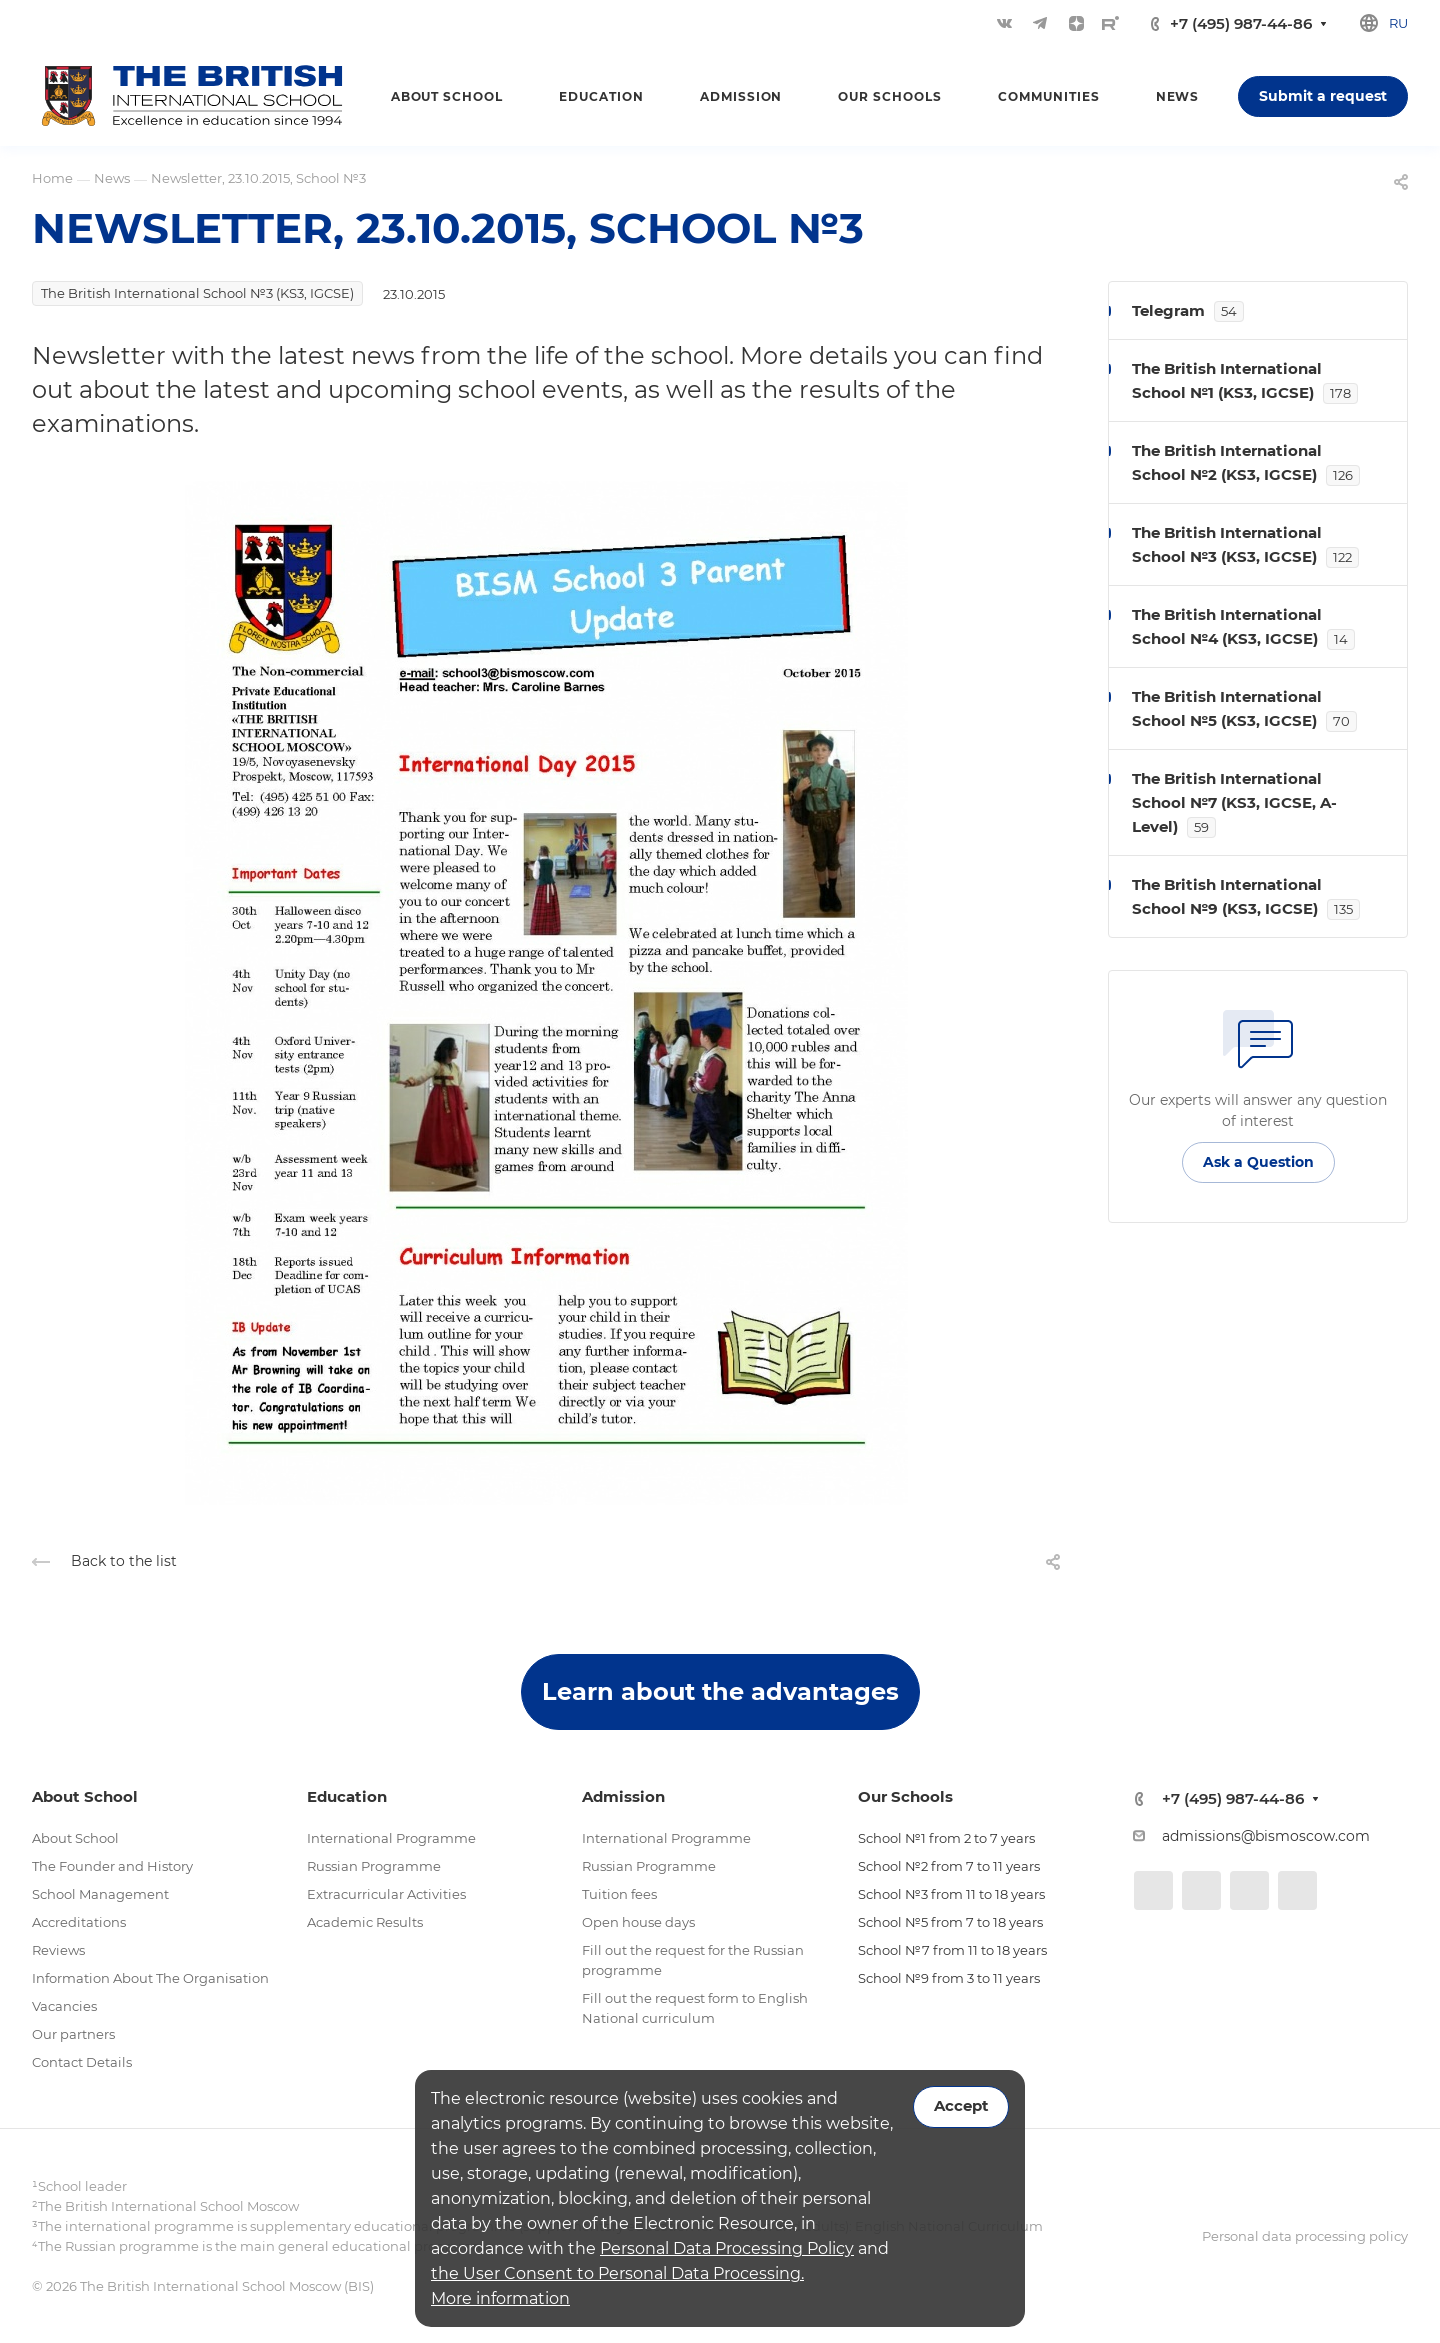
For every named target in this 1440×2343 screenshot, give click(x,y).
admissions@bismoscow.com (1266, 1836)
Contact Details (82, 2062)
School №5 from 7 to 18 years (950, 1922)
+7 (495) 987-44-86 (1241, 23)
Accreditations (79, 1922)
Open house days (638, 1922)
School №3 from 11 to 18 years (951, 1894)
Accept (961, 2106)
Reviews (58, 1950)
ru (1398, 23)
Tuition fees (619, 1894)
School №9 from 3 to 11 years (949, 1978)
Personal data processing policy (1305, 2236)
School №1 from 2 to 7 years (946, 1838)
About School (75, 1838)
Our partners (73, 2034)
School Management (100, 1894)
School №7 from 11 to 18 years (952, 1950)
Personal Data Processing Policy (727, 2248)
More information (500, 2298)
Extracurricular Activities (386, 1894)
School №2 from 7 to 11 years (949, 1866)
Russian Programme (374, 1866)
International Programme (391, 1838)
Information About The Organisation (150, 1978)
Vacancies (64, 2006)
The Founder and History (112, 1866)
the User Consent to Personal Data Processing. (617, 2273)
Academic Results (365, 1922)
